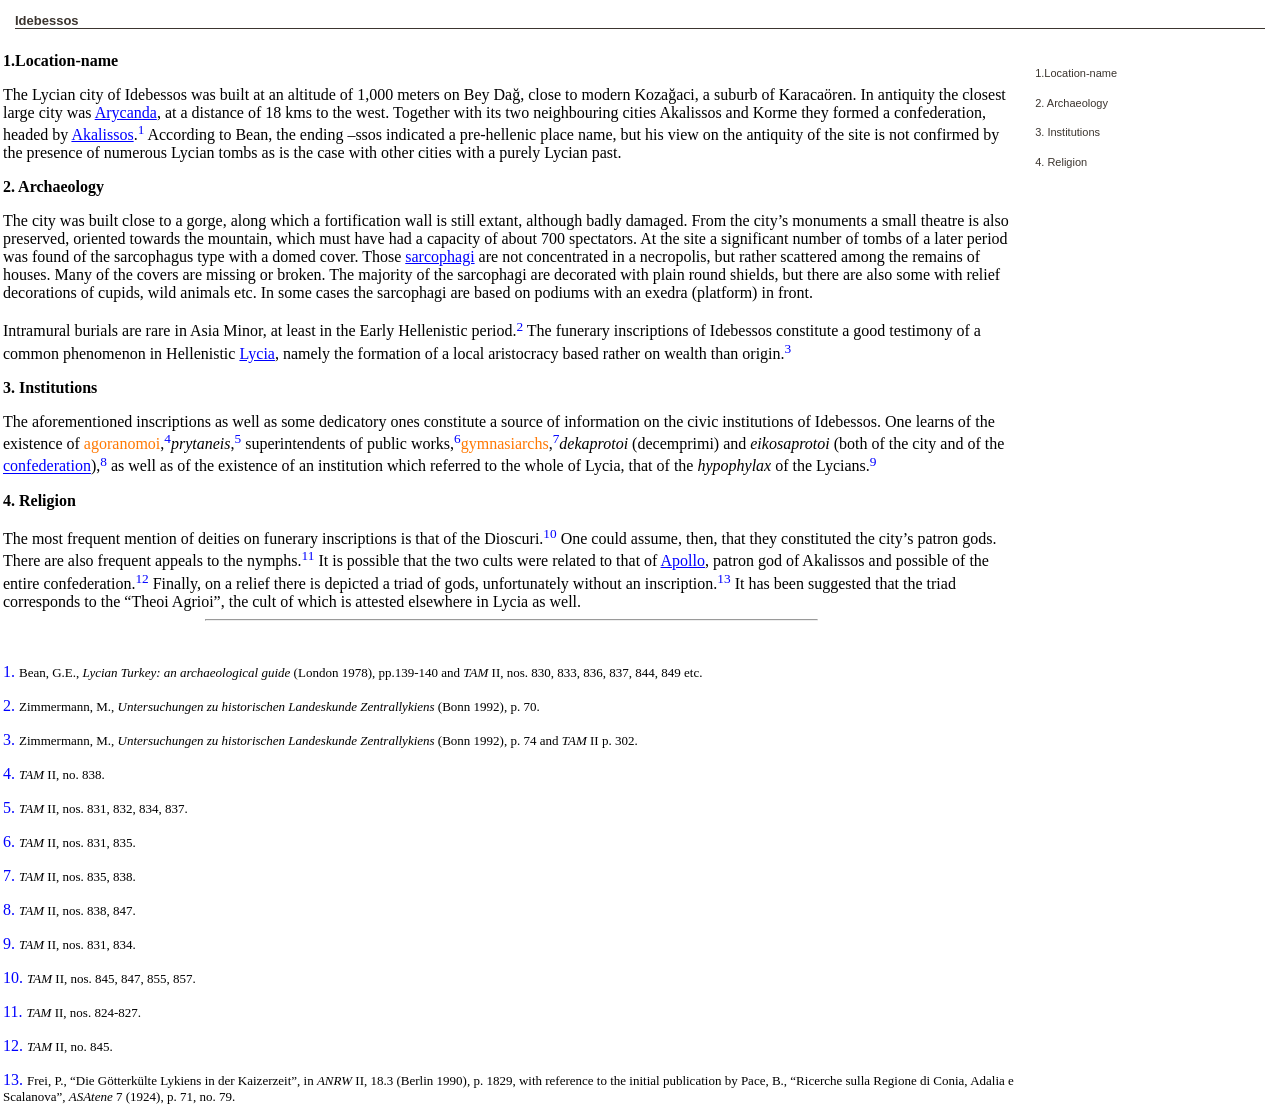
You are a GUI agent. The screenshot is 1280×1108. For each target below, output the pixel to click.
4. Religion (1061, 162)
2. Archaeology (1071, 103)
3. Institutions (1067, 132)
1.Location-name (1076, 73)
